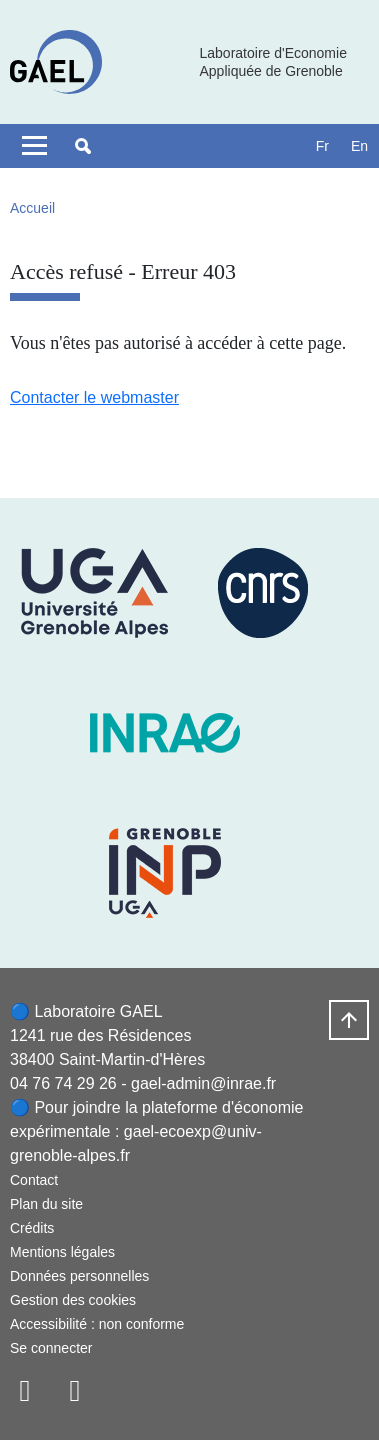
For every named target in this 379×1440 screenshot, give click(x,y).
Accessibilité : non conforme (97, 1324)
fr (322, 146)
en (359, 146)
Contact (34, 1180)
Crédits (32, 1228)
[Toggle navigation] (34, 146)
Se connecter (51, 1348)
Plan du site (46, 1204)
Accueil (32, 208)
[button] (83, 146)
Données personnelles (79, 1276)
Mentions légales (62, 1252)
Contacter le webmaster (94, 397)
